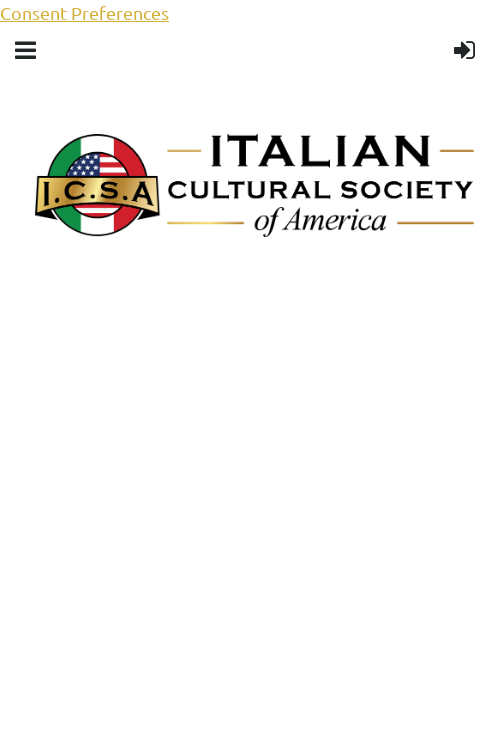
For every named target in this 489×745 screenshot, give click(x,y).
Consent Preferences (84, 12)
